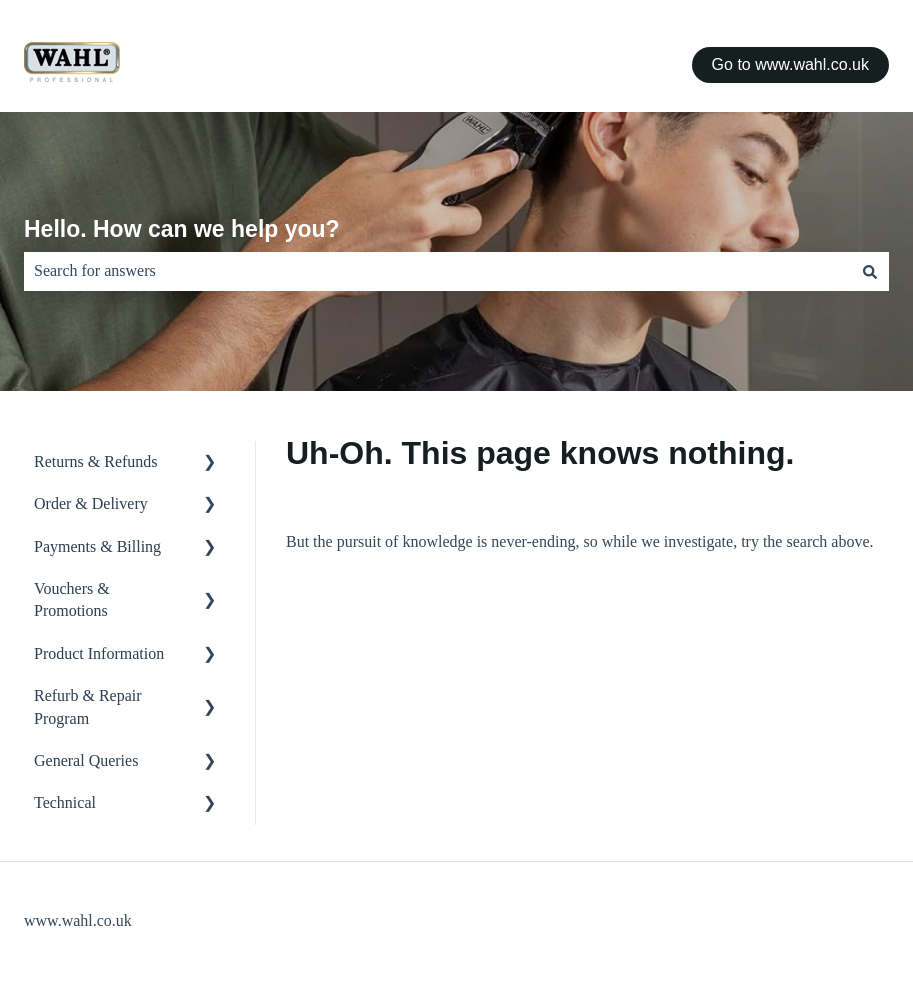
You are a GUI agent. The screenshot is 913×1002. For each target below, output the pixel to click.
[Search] (870, 271)
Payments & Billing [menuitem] (97, 546)
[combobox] (437, 271)
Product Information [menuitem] (99, 653)
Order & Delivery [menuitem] (91, 503)
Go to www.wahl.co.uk (790, 64)
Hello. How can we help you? (182, 229)
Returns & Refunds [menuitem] (96, 461)
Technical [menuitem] (65, 802)
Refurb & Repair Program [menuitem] (88, 706)
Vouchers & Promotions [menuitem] (72, 599)
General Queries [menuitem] (86, 760)
